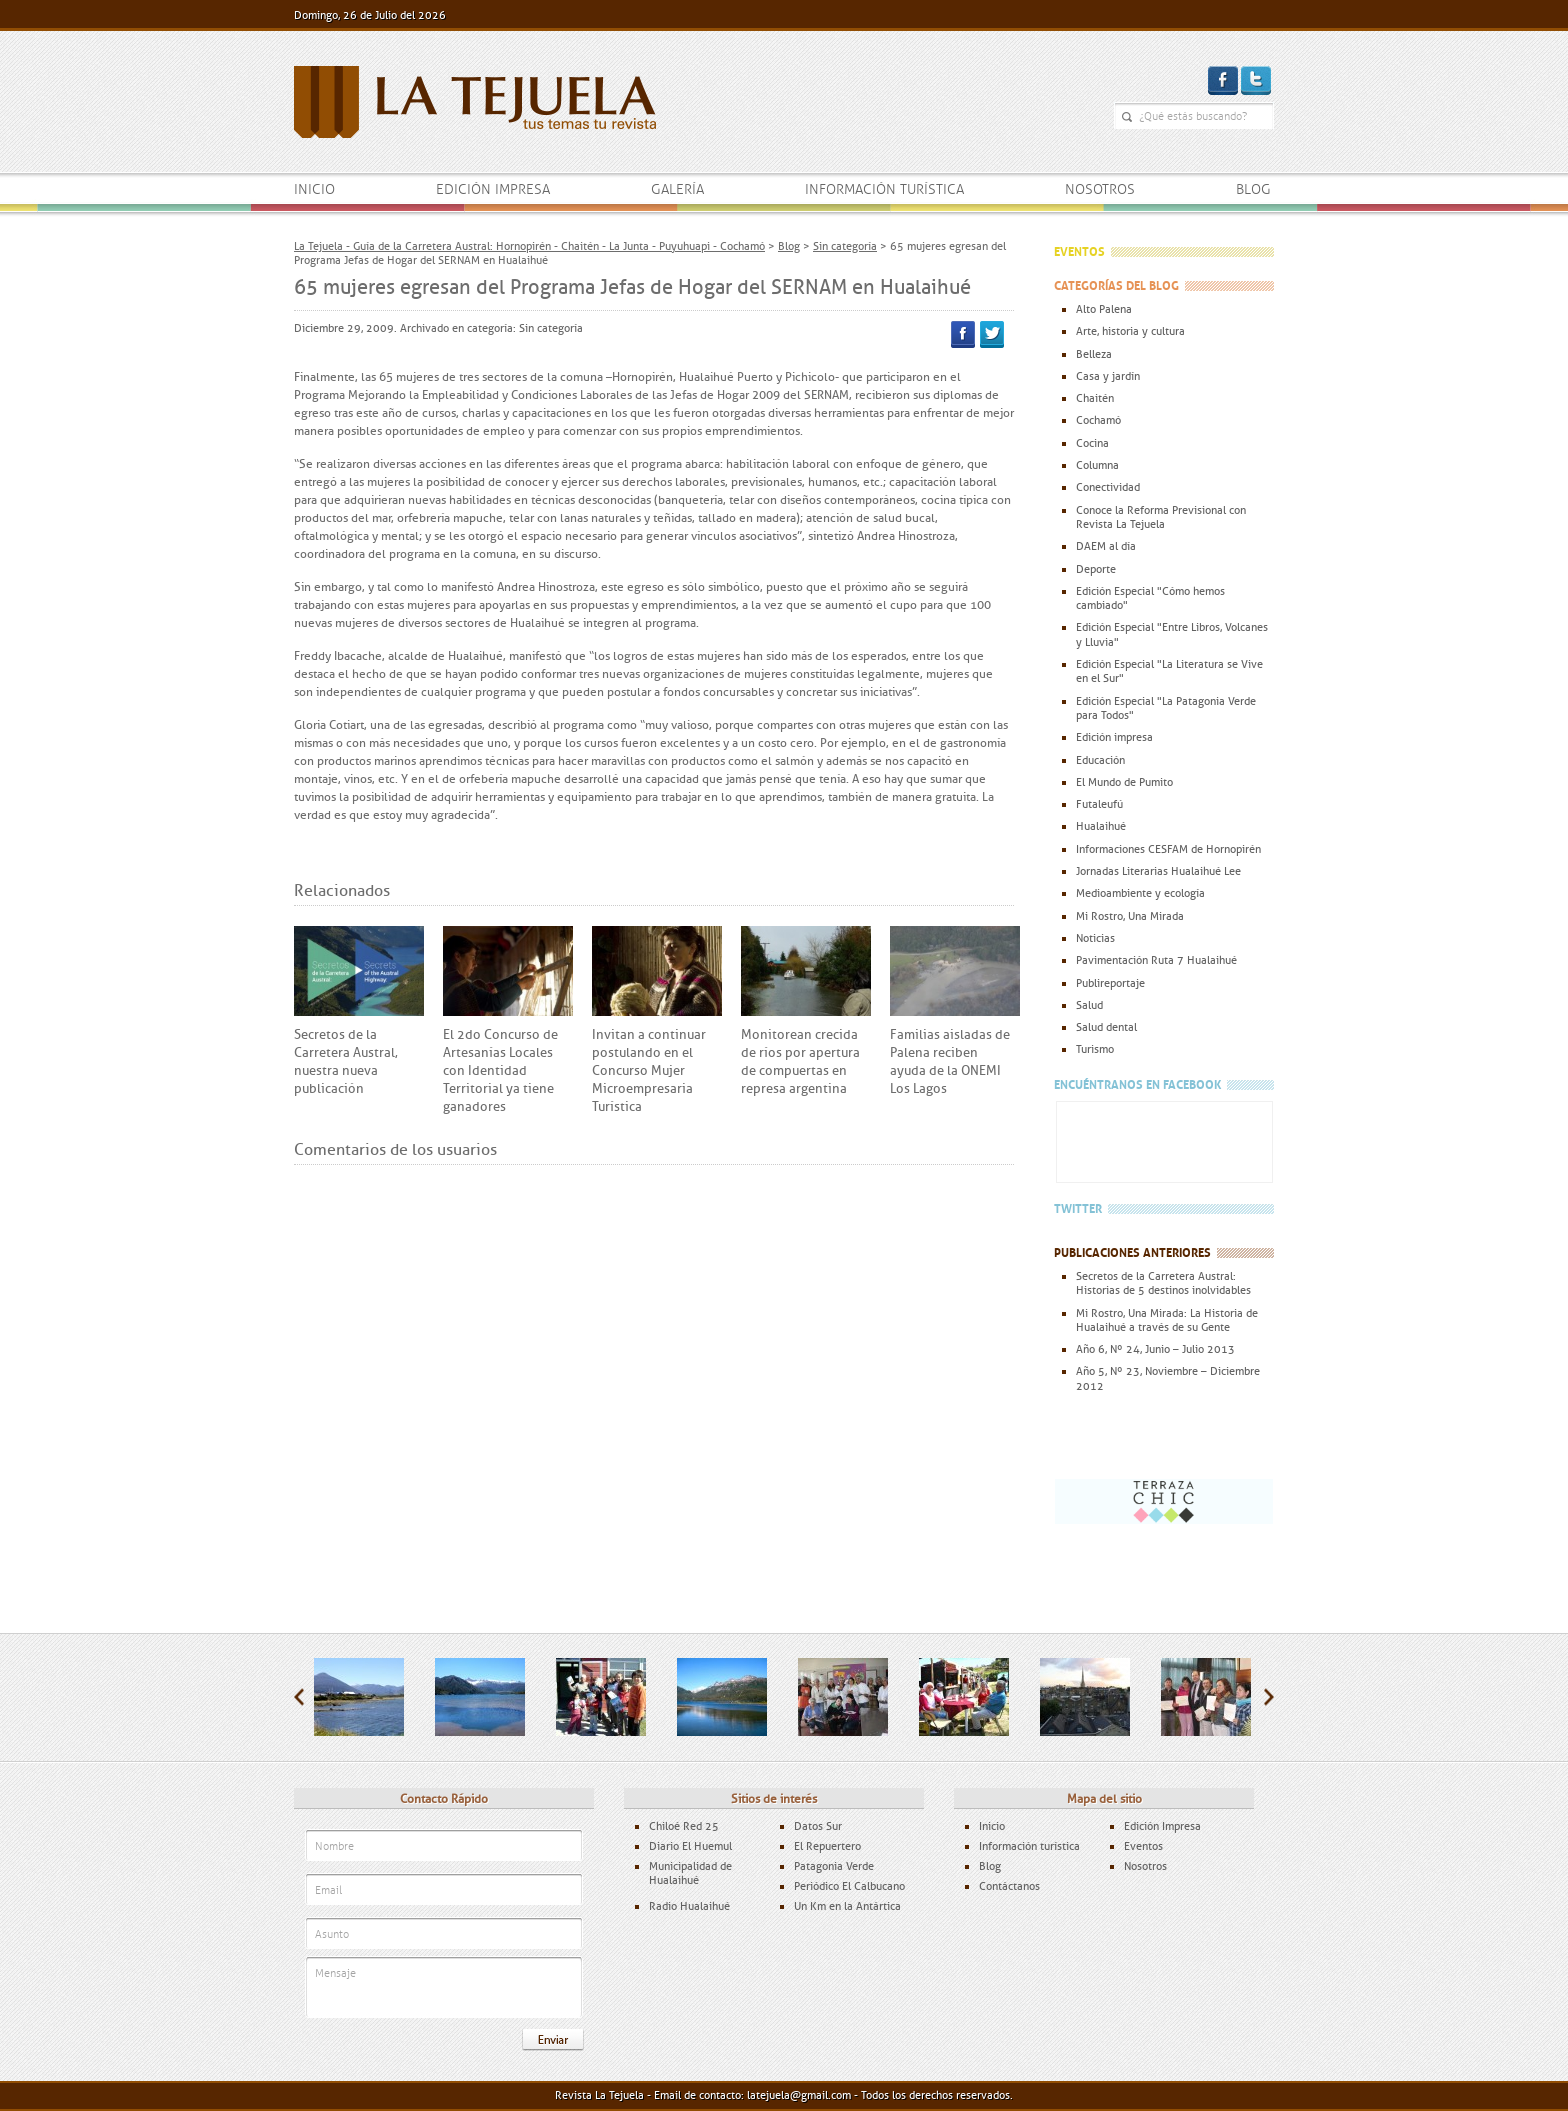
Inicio (314, 189)
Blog (1253, 189)
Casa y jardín (1108, 376)
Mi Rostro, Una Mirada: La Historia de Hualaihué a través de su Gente (1167, 1320)
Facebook (963, 334)
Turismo (1095, 1049)
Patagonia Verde (834, 1866)
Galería (677, 189)
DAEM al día (1106, 546)
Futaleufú (1099, 804)
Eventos (1143, 1846)
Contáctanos (1009, 1886)
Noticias (1095, 938)
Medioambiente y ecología (1140, 893)
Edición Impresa (1162, 1826)
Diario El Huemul (690, 1846)
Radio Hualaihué (689, 1906)
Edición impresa (493, 189)
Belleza (1094, 354)
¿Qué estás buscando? (1127, 117)
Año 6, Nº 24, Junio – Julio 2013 (1155, 1349)
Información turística (884, 189)
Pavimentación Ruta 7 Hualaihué (1156, 960)
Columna (1097, 465)
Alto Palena (1104, 309)
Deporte (1096, 569)
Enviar (553, 2040)
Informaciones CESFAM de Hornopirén (1168, 849)
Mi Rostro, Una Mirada (1130, 916)
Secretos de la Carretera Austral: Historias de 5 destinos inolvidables (1163, 1283)
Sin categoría (551, 328)
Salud (1089, 1005)
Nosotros (1100, 189)
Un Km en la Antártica (847, 1906)
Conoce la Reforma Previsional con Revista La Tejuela (1161, 517)
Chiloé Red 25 (684, 1826)
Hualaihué (1101, 826)
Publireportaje (1110, 983)
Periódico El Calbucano (849, 1886)
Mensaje (444, 1988)
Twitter (992, 334)
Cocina (1092, 443)
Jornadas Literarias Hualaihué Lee (1158, 871)
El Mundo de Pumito (1124, 782)
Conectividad (1108, 487)
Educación (1100, 760)
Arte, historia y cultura (1130, 331)
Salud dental (1106, 1027)
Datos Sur (818, 1826)
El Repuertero (827, 1846)
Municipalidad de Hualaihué (690, 1873)
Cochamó (1098, 420)
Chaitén (1095, 398)
